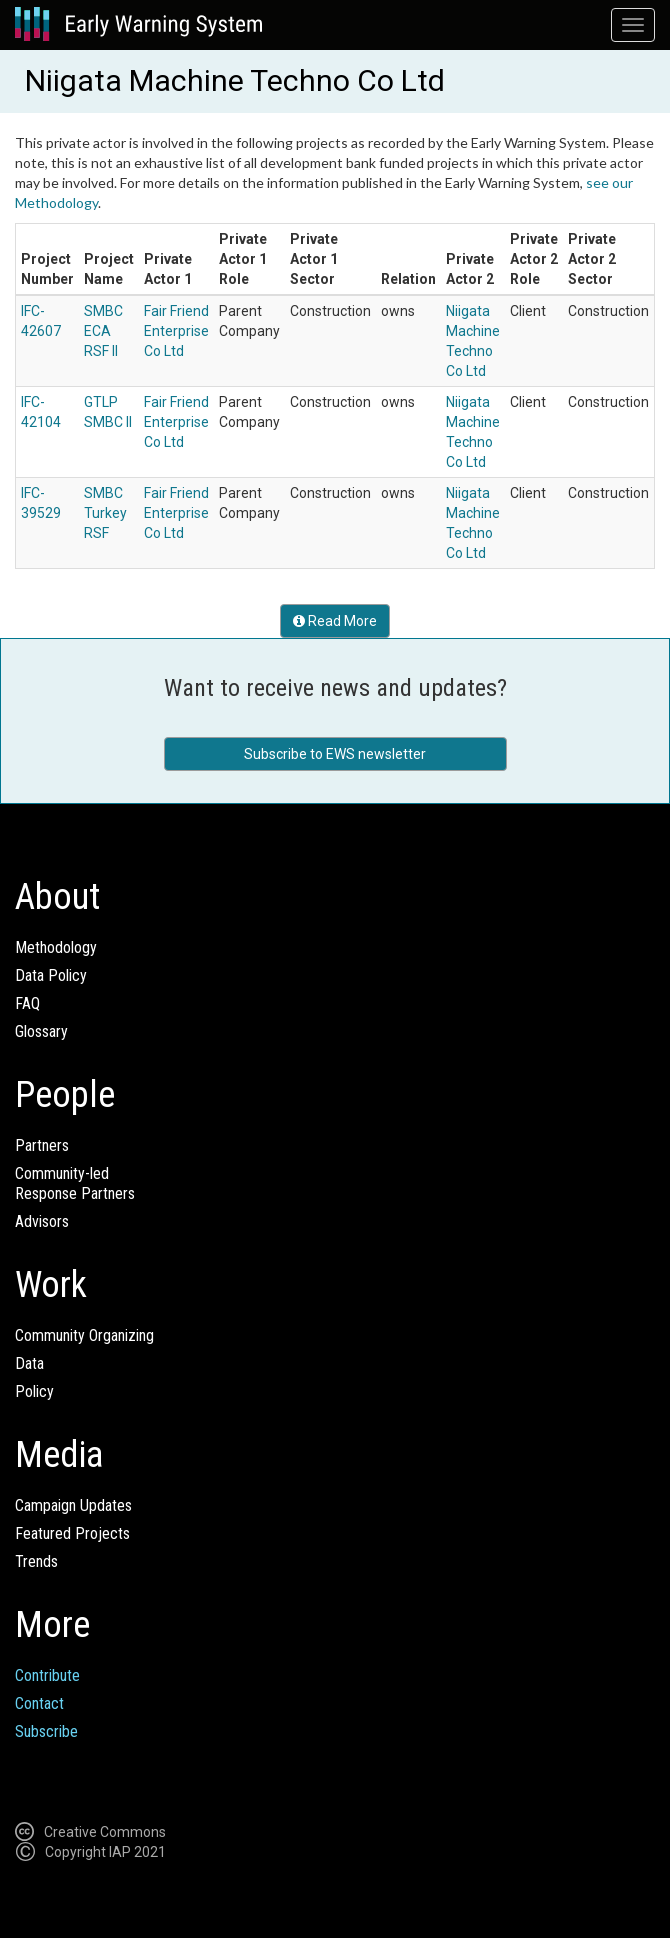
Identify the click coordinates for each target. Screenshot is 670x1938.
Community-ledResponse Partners (75, 1183)
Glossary (41, 1031)
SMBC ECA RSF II (103, 331)
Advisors (42, 1221)
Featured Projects (72, 1533)
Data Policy (51, 975)
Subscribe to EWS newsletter (335, 754)
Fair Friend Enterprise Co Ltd (176, 331)
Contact (39, 1703)
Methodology (56, 947)
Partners (42, 1145)
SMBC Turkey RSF (105, 513)
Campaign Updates (73, 1505)
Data (29, 1363)
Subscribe (46, 1731)
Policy (34, 1391)
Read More (335, 621)
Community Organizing (84, 1335)
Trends (36, 1561)
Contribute (47, 1675)
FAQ (27, 1003)
